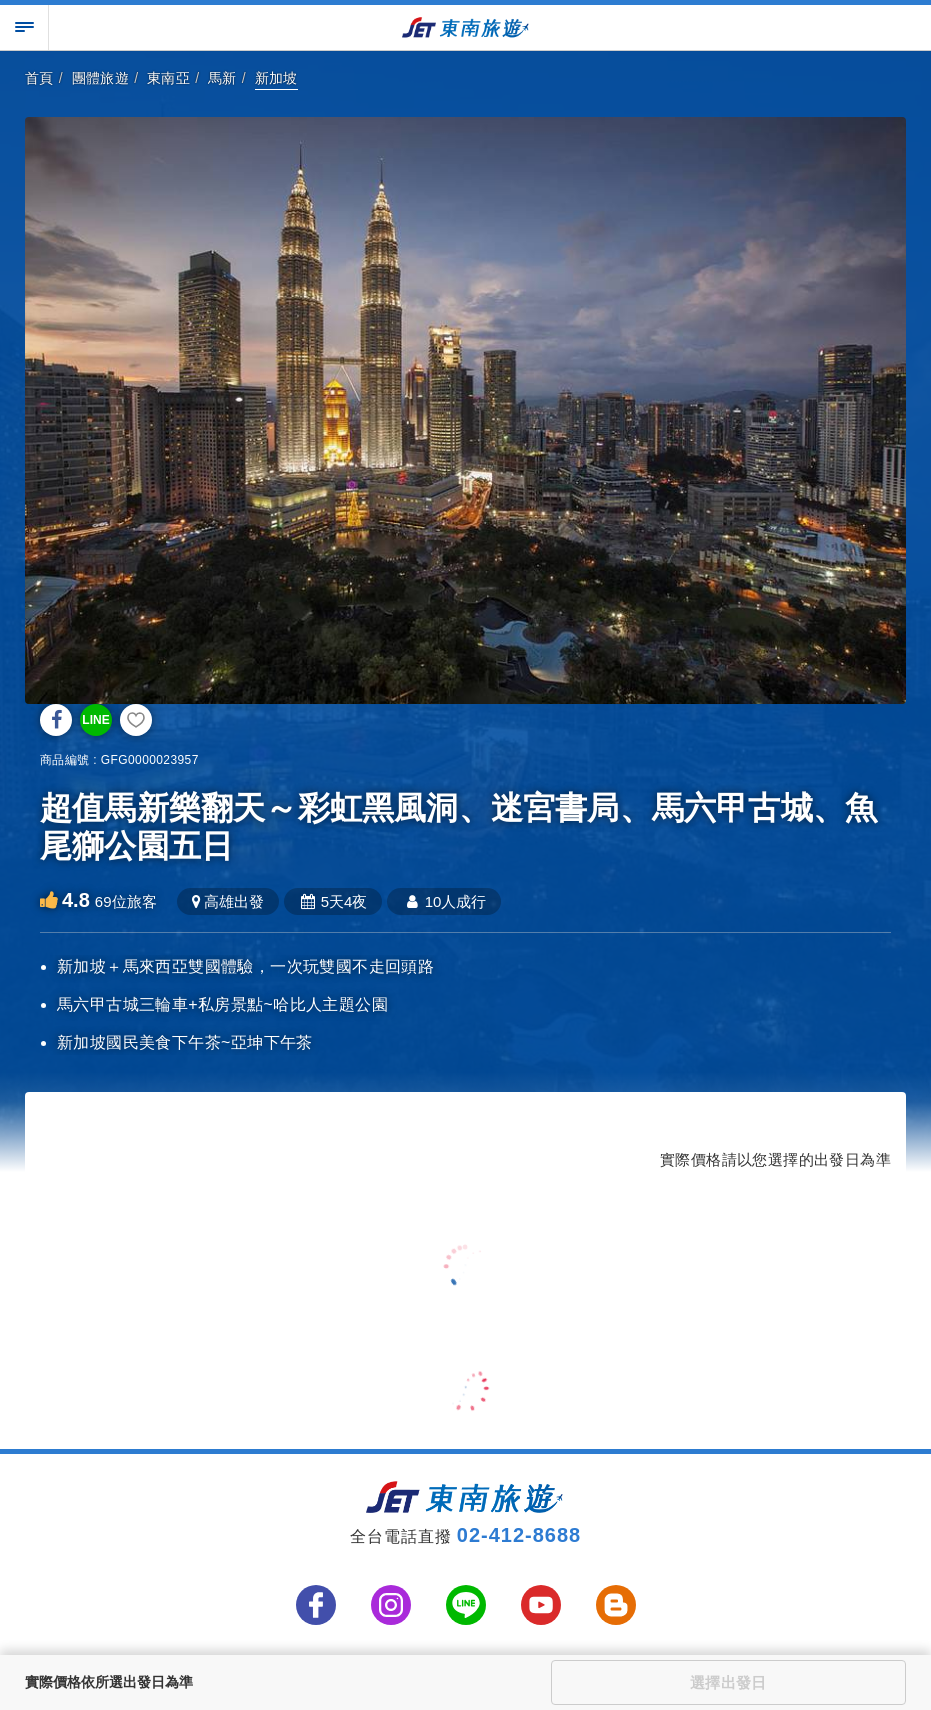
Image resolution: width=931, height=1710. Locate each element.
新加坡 (276, 78)
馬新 (222, 78)
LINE (95, 720)
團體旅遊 (101, 78)
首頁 (39, 78)
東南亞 (168, 78)
